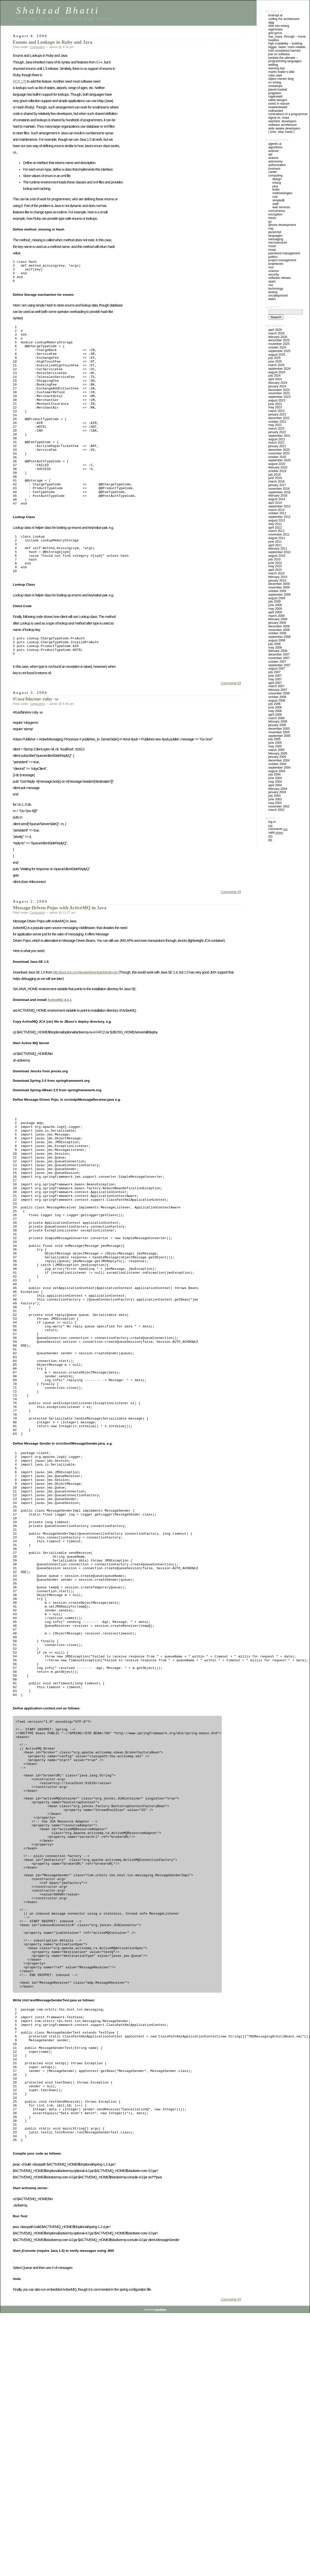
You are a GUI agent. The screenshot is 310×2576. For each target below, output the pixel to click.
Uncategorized (277, 295)
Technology (275, 288)
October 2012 (277, 513)
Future (272, 218)
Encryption (275, 214)
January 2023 (277, 414)
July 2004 (274, 774)
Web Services (281, 207)
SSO (270, 285)
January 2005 (277, 757)
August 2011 (276, 538)
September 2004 (279, 767)
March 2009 (276, 616)
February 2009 (277, 619)
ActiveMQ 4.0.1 (60, 1055)
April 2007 (275, 683)
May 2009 (275, 608)
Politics (273, 257)
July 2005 (274, 739)
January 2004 (277, 792)
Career (272, 172)
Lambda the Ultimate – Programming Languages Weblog (284, 61)
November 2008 (279, 630)
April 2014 (275, 503)
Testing (272, 292)
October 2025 (277, 347)
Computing (37, 47)
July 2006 (274, 704)
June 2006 (275, 707)
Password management (284, 253)
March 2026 (276, 333)
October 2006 (277, 697)
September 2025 (279, 351)
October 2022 (277, 421)
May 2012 (275, 524)
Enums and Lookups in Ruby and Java (52, 42)
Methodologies (282, 193)
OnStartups (275, 86)
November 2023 (279, 393)
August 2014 (276, 499)
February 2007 (277, 690)
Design (276, 179)
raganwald (275, 96)
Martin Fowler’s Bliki (281, 72)
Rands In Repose (279, 103)
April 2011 (275, 545)
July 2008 (274, 644)
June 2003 (275, 799)
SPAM (272, 281)
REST (270, 267)
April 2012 (275, 527)
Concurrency (276, 211)
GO (270, 221)
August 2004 (276, 771)
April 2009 (275, 612)
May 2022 (275, 425)
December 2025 (279, 340)
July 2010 (274, 559)
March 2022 (276, 428)
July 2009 (274, 601)
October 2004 (277, 764)
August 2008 (276, 640)
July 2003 (274, 796)
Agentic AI (274, 144)
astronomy (275, 161)
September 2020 (279, 460)
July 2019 (274, 474)
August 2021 (276, 439)
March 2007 (276, 686)
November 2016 (279, 488)
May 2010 (275, 566)
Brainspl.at (275, 15)
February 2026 (277, 337)
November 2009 (279, 587)
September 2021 (279, 436)
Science (273, 271)
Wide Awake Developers (284, 128)
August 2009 (276, 598)
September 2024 (279, 368)
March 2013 (276, 510)
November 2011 (279, 534)
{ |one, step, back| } (281, 132)
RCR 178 (19, 81)
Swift (275, 204)
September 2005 (279, 736)
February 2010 (277, 577)
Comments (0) (231, 738)
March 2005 (276, 750)
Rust (275, 197)
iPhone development (282, 225)
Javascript (274, 232)
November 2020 (279, 453)
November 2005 (279, 732)
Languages (275, 235)
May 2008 (275, 647)
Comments (277, 829)
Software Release (279, 278)
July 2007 (274, 672)
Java (275, 186)
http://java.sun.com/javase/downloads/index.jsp (85, 1027)
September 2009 (279, 594)
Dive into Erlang (278, 26)
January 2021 (277, 446)
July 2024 (274, 375)
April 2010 (275, 570)
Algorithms (275, 147)
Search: (273, 306)
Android (273, 151)
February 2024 (277, 383)
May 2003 (275, 803)
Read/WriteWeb (277, 107)
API (270, 154)
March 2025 (276, 365)
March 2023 (276, 411)
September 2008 (279, 637)
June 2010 (275, 563)
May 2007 (275, 679)
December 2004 (279, 760)
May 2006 (275, 711)
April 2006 (275, 714)
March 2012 (276, 531)
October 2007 (277, 661)
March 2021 (276, 442)
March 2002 (276, 810)
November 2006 (279, 693)
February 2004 (277, 789)
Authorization (277, 165)
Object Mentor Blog (281, 79)
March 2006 (276, 718)
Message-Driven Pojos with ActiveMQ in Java (59, 963)
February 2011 (277, 548)
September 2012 (279, 517)
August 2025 (276, 354)
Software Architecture (282, 125)
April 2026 (275, 330)
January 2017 (277, 485)
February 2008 (277, 651)
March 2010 (276, 573)
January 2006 (277, 725)
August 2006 (276, 700)
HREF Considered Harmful (284, 50)
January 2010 (277, 580)
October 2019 (277, 471)
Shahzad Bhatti (58, 10)
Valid (275, 832)
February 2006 (277, 721)
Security (273, 274)
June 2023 (275, 404)
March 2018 (276, 481)
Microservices (277, 242)
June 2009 (275, 605)
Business (274, 168)
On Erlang (274, 82)
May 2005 (275, 746)
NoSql (272, 250)
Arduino (273, 158)
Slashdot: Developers (282, 121)
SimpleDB (278, 200)
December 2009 (279, 584)
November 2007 (279, 658)
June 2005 (275, 743)
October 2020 (277, 457)
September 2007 (279, 665)
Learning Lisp (276, 68)
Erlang (276, 182)
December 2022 (279, 418)
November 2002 (279, 806)
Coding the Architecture (283, 19)
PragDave (274, 93)
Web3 (272, 299)
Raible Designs (277, 100)
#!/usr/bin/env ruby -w (36, 754)
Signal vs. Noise (278, 117)
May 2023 (275, 407)
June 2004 (275, 778)
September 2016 (279, 492)
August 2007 (276, 668)
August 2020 (276, 464)
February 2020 (277, 467)
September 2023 (279, 397)
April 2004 (275, 785)
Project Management (282, 260)
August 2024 (276, 372)
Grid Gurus (275, 33)
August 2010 (276, 556)
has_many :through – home (287, 36)
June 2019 (275, 478)
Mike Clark (275, 75)
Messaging (275, 239)
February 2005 (277, 753)
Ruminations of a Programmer (288, 114)
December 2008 (279, 626)
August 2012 (276, 520)
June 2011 (275, 541)
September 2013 (279, 506)
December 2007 (279, 654)
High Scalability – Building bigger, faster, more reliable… (288, 45)
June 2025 (275, 361)
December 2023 (279, 390)
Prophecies (275, 264)
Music (272, 246)
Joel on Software (279, 54)
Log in (272, 822)
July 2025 (274, 358)
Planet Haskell (277, 89)
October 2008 (277, 633)
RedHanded (275, 111)
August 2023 (276, 400)
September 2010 (279, 552)
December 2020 (279, 450)
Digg (271, 22)
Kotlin (276, 189)
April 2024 (275, 379)
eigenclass (275, 29)
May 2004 (275, 781)
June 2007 (275, 676)
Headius (273, 40)
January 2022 (277, 432)
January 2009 (277, 623)
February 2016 (277, 495)
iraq (270, 228)
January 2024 (277, 386)
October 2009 (277, 591)
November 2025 (279, 344)
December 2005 (279, 728)
